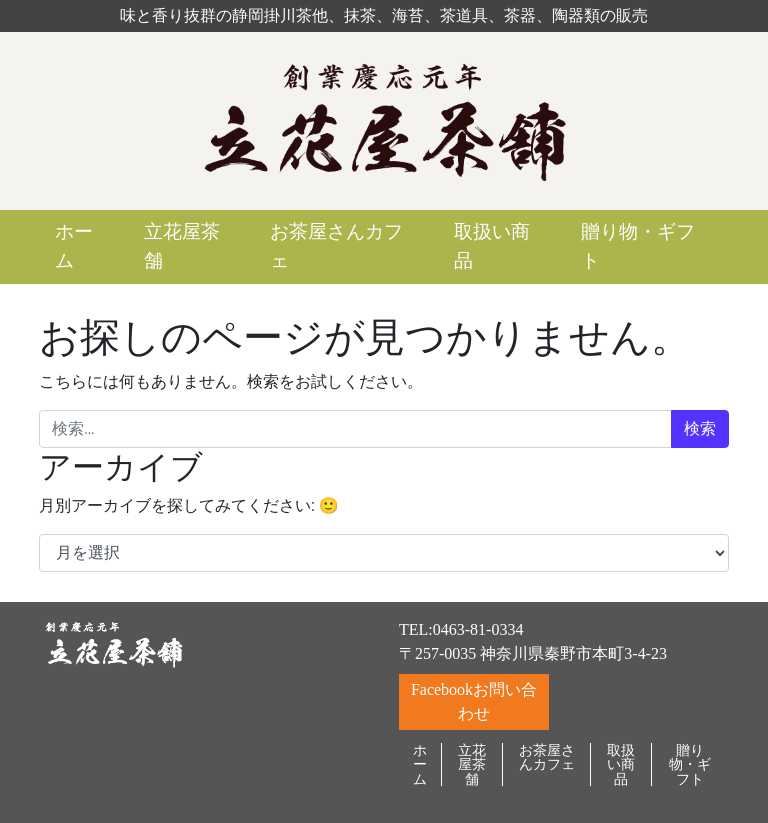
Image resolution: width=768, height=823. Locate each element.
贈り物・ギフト (638, 246)
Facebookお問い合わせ (474, 701)
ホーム (74, 246)
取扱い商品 (492, 246)
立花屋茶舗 (182, 246)
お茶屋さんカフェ (336, 246)
